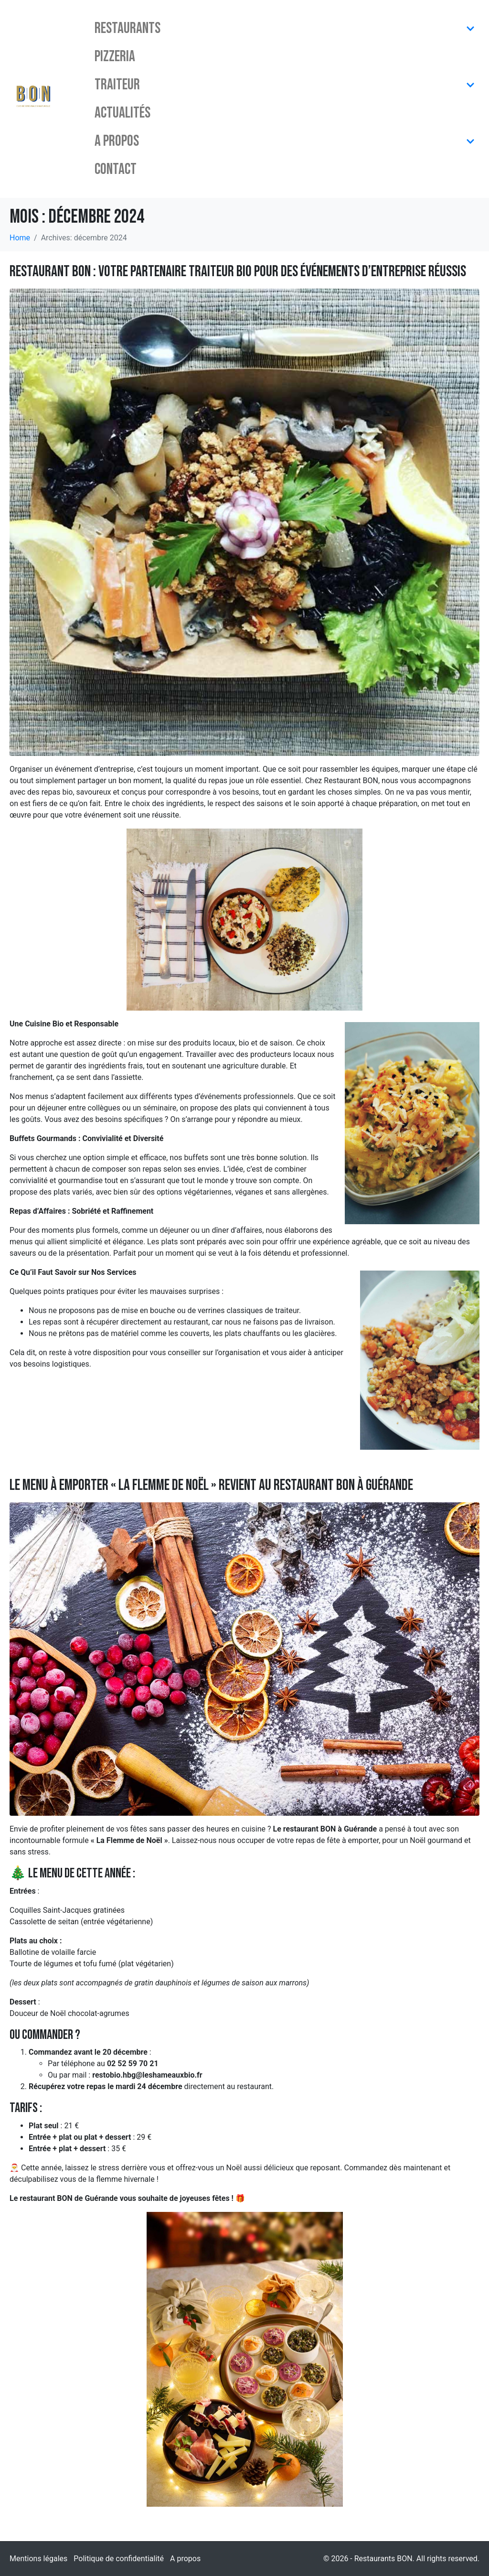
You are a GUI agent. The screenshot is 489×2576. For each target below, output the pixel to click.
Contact (116, 169)
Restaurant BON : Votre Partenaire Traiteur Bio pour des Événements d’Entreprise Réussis (238, 271)
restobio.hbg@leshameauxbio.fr (147, 2075)
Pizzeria (115, 56)
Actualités (122, 113)
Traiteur (285, 84)
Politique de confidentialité (119, 2558)
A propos (285, 141)
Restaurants (285, 28)
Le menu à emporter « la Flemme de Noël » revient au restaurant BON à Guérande (211, 1485)
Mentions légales (38, 2558)
